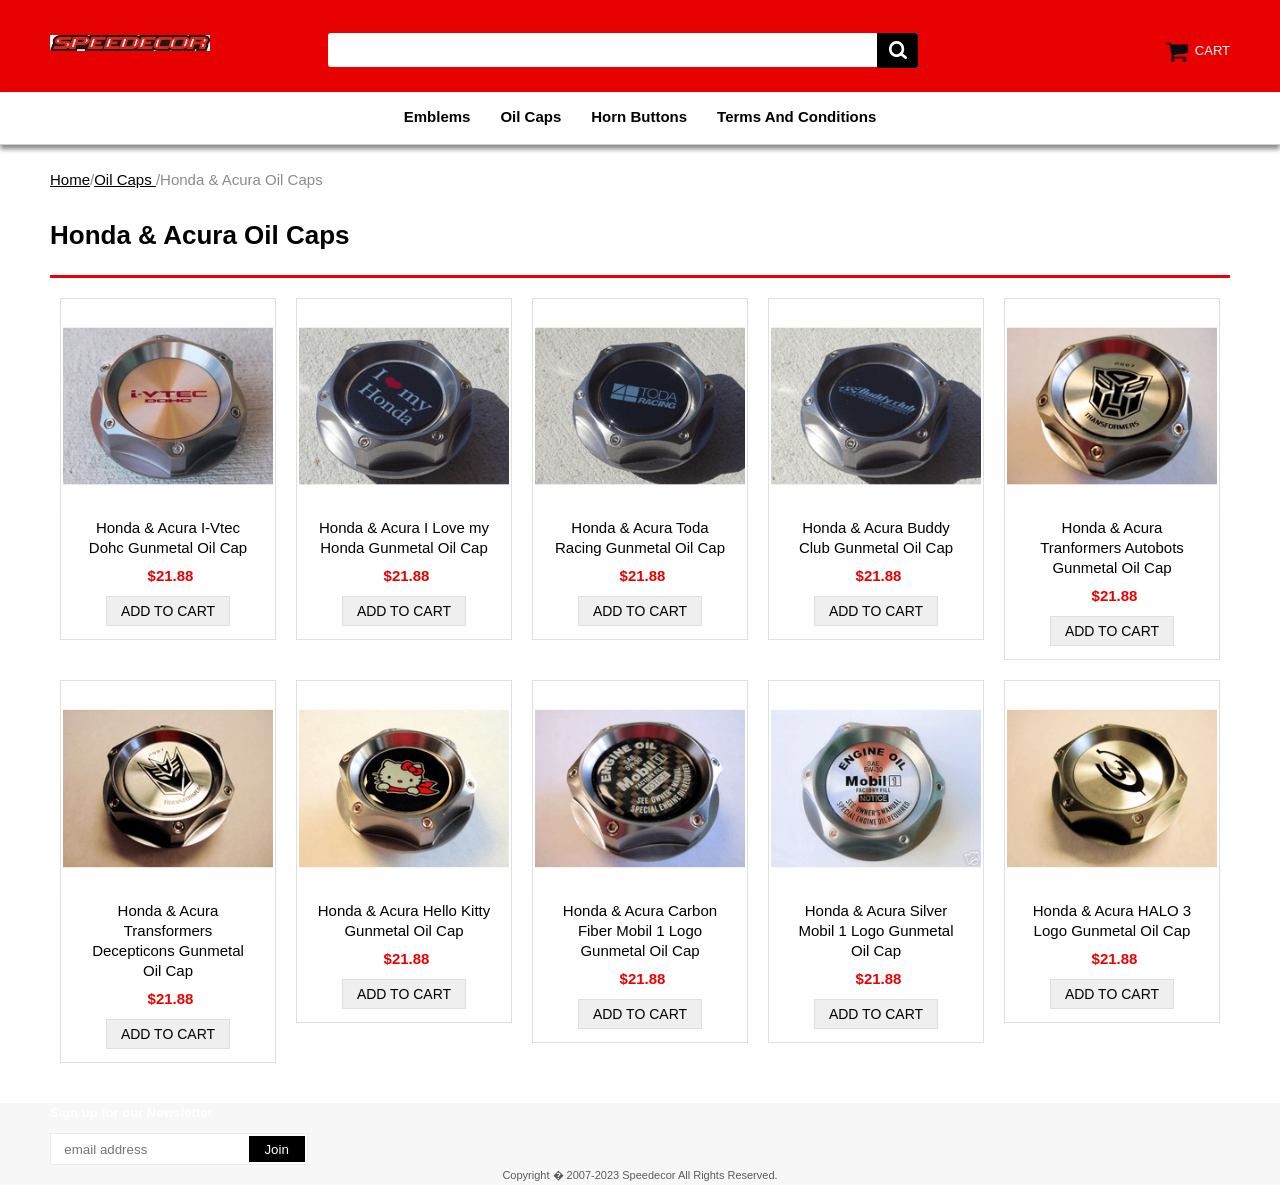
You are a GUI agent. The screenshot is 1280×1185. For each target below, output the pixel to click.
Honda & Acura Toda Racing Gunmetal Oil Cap (640, 537)
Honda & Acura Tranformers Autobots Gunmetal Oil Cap (1112, 547)
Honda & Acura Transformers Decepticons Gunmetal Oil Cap (168, 940)
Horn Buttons (639, 116)
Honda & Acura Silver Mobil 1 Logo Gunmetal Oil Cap (875, 930)
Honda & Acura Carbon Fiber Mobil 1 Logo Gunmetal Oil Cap (640, 930)
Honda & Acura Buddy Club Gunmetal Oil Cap (876, 537)
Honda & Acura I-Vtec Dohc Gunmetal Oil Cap (168, 537)
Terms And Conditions (796, 116)
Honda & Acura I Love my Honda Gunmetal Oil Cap (404, 537)
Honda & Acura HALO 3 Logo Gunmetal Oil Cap (1112, 920)
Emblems (437, 116)
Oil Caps (530, 116)
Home (70, 179)
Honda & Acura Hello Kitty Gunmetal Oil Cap (404, 920)
